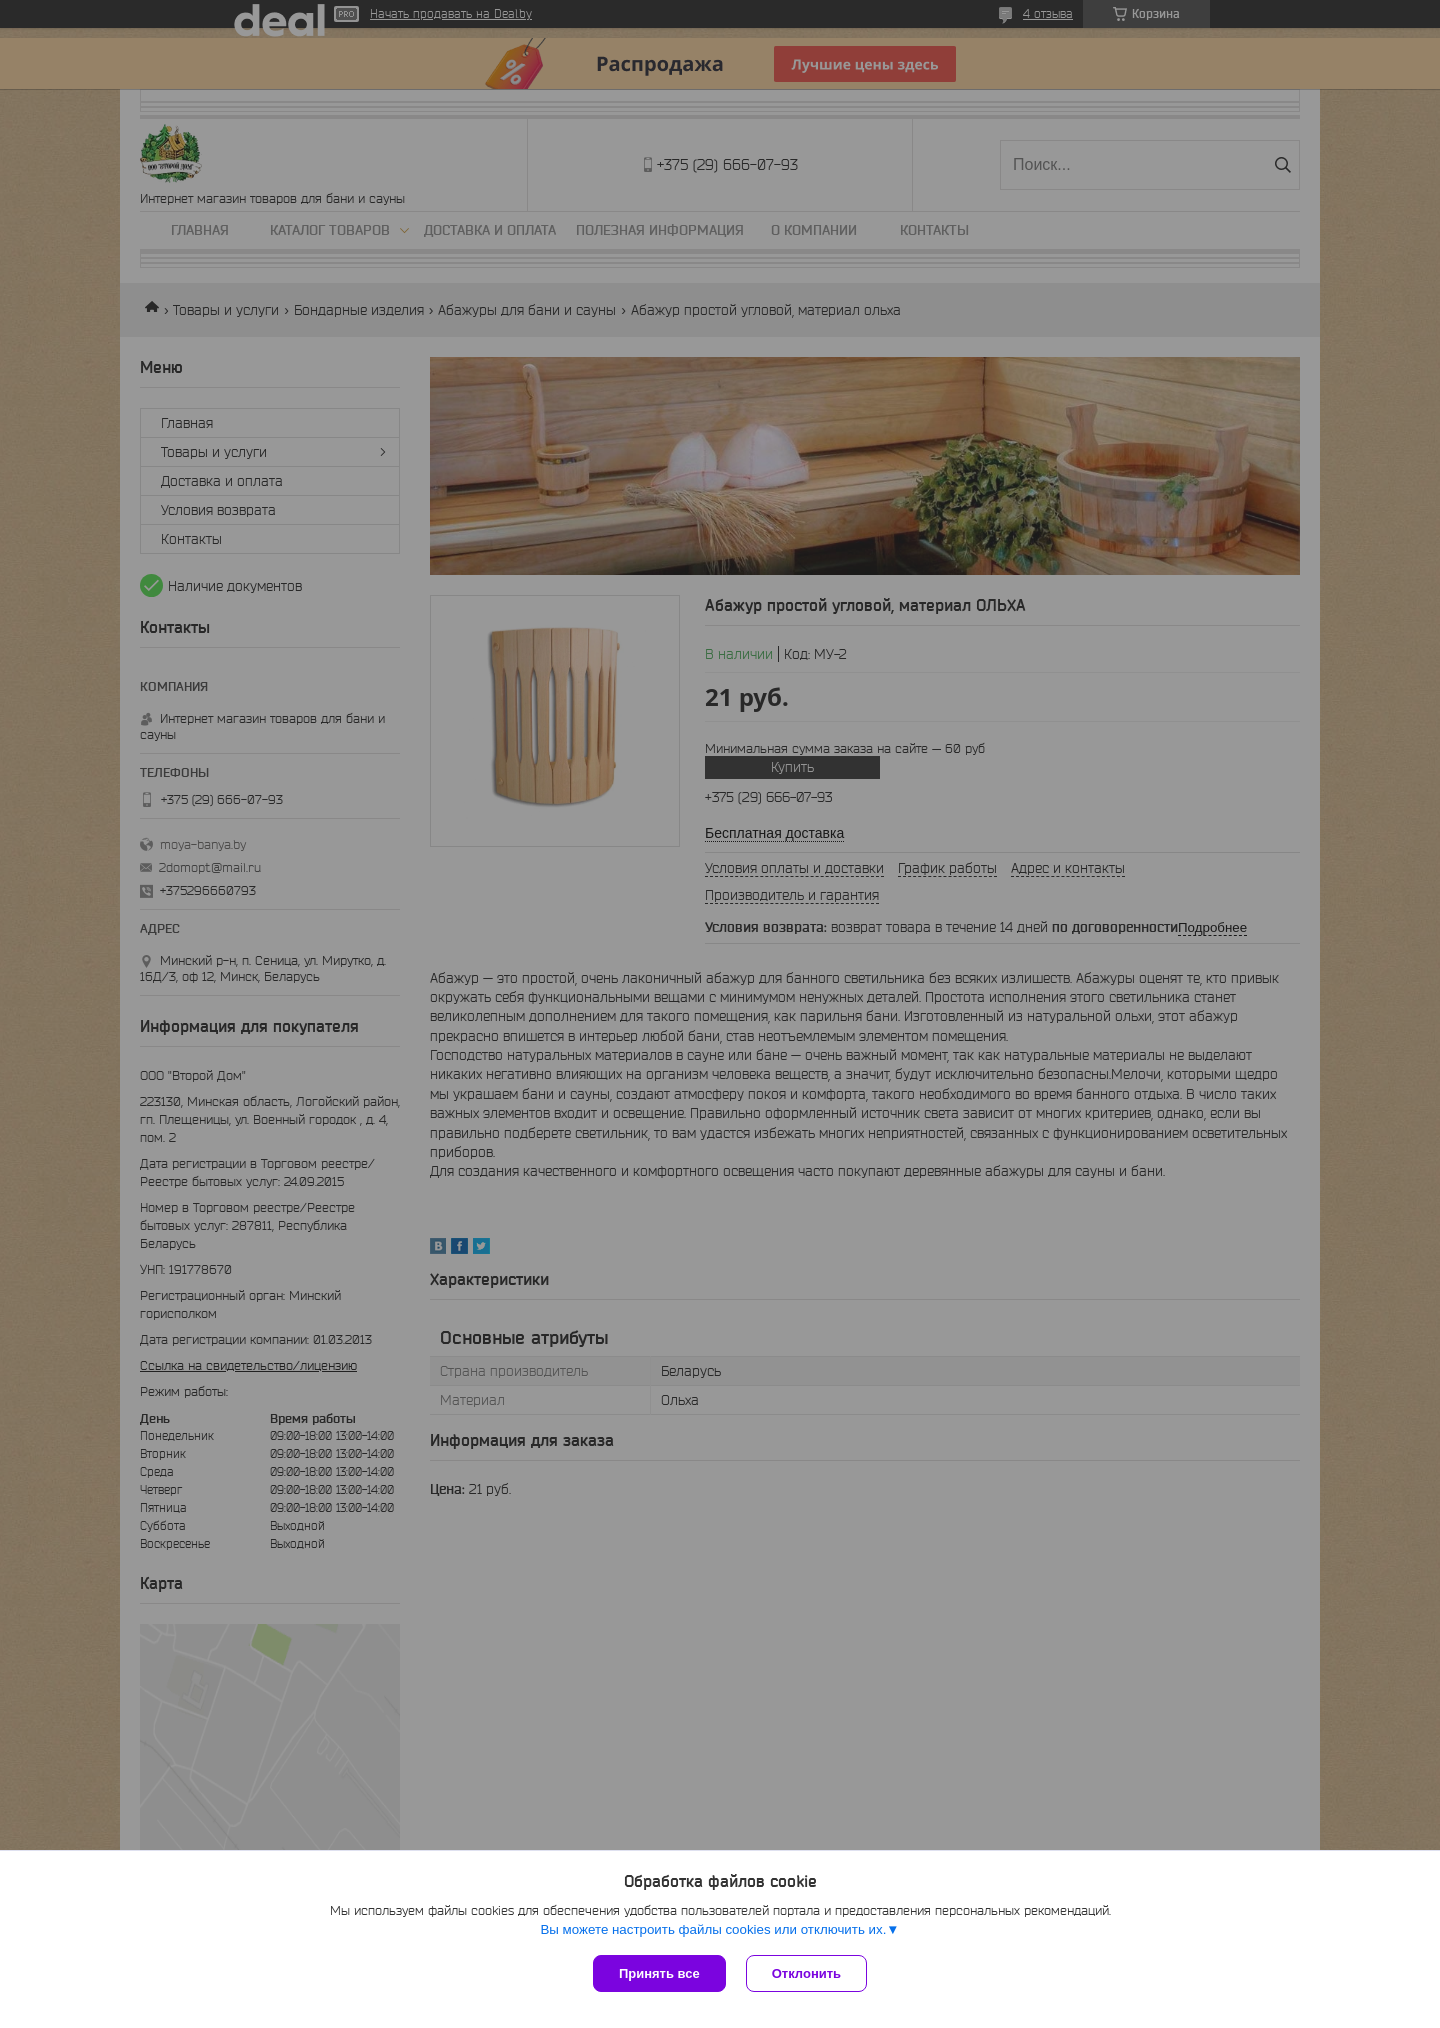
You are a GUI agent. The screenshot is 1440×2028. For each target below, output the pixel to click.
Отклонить (806, 1973)
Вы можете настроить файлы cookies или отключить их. (713, 1929)
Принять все (659, 1973)
